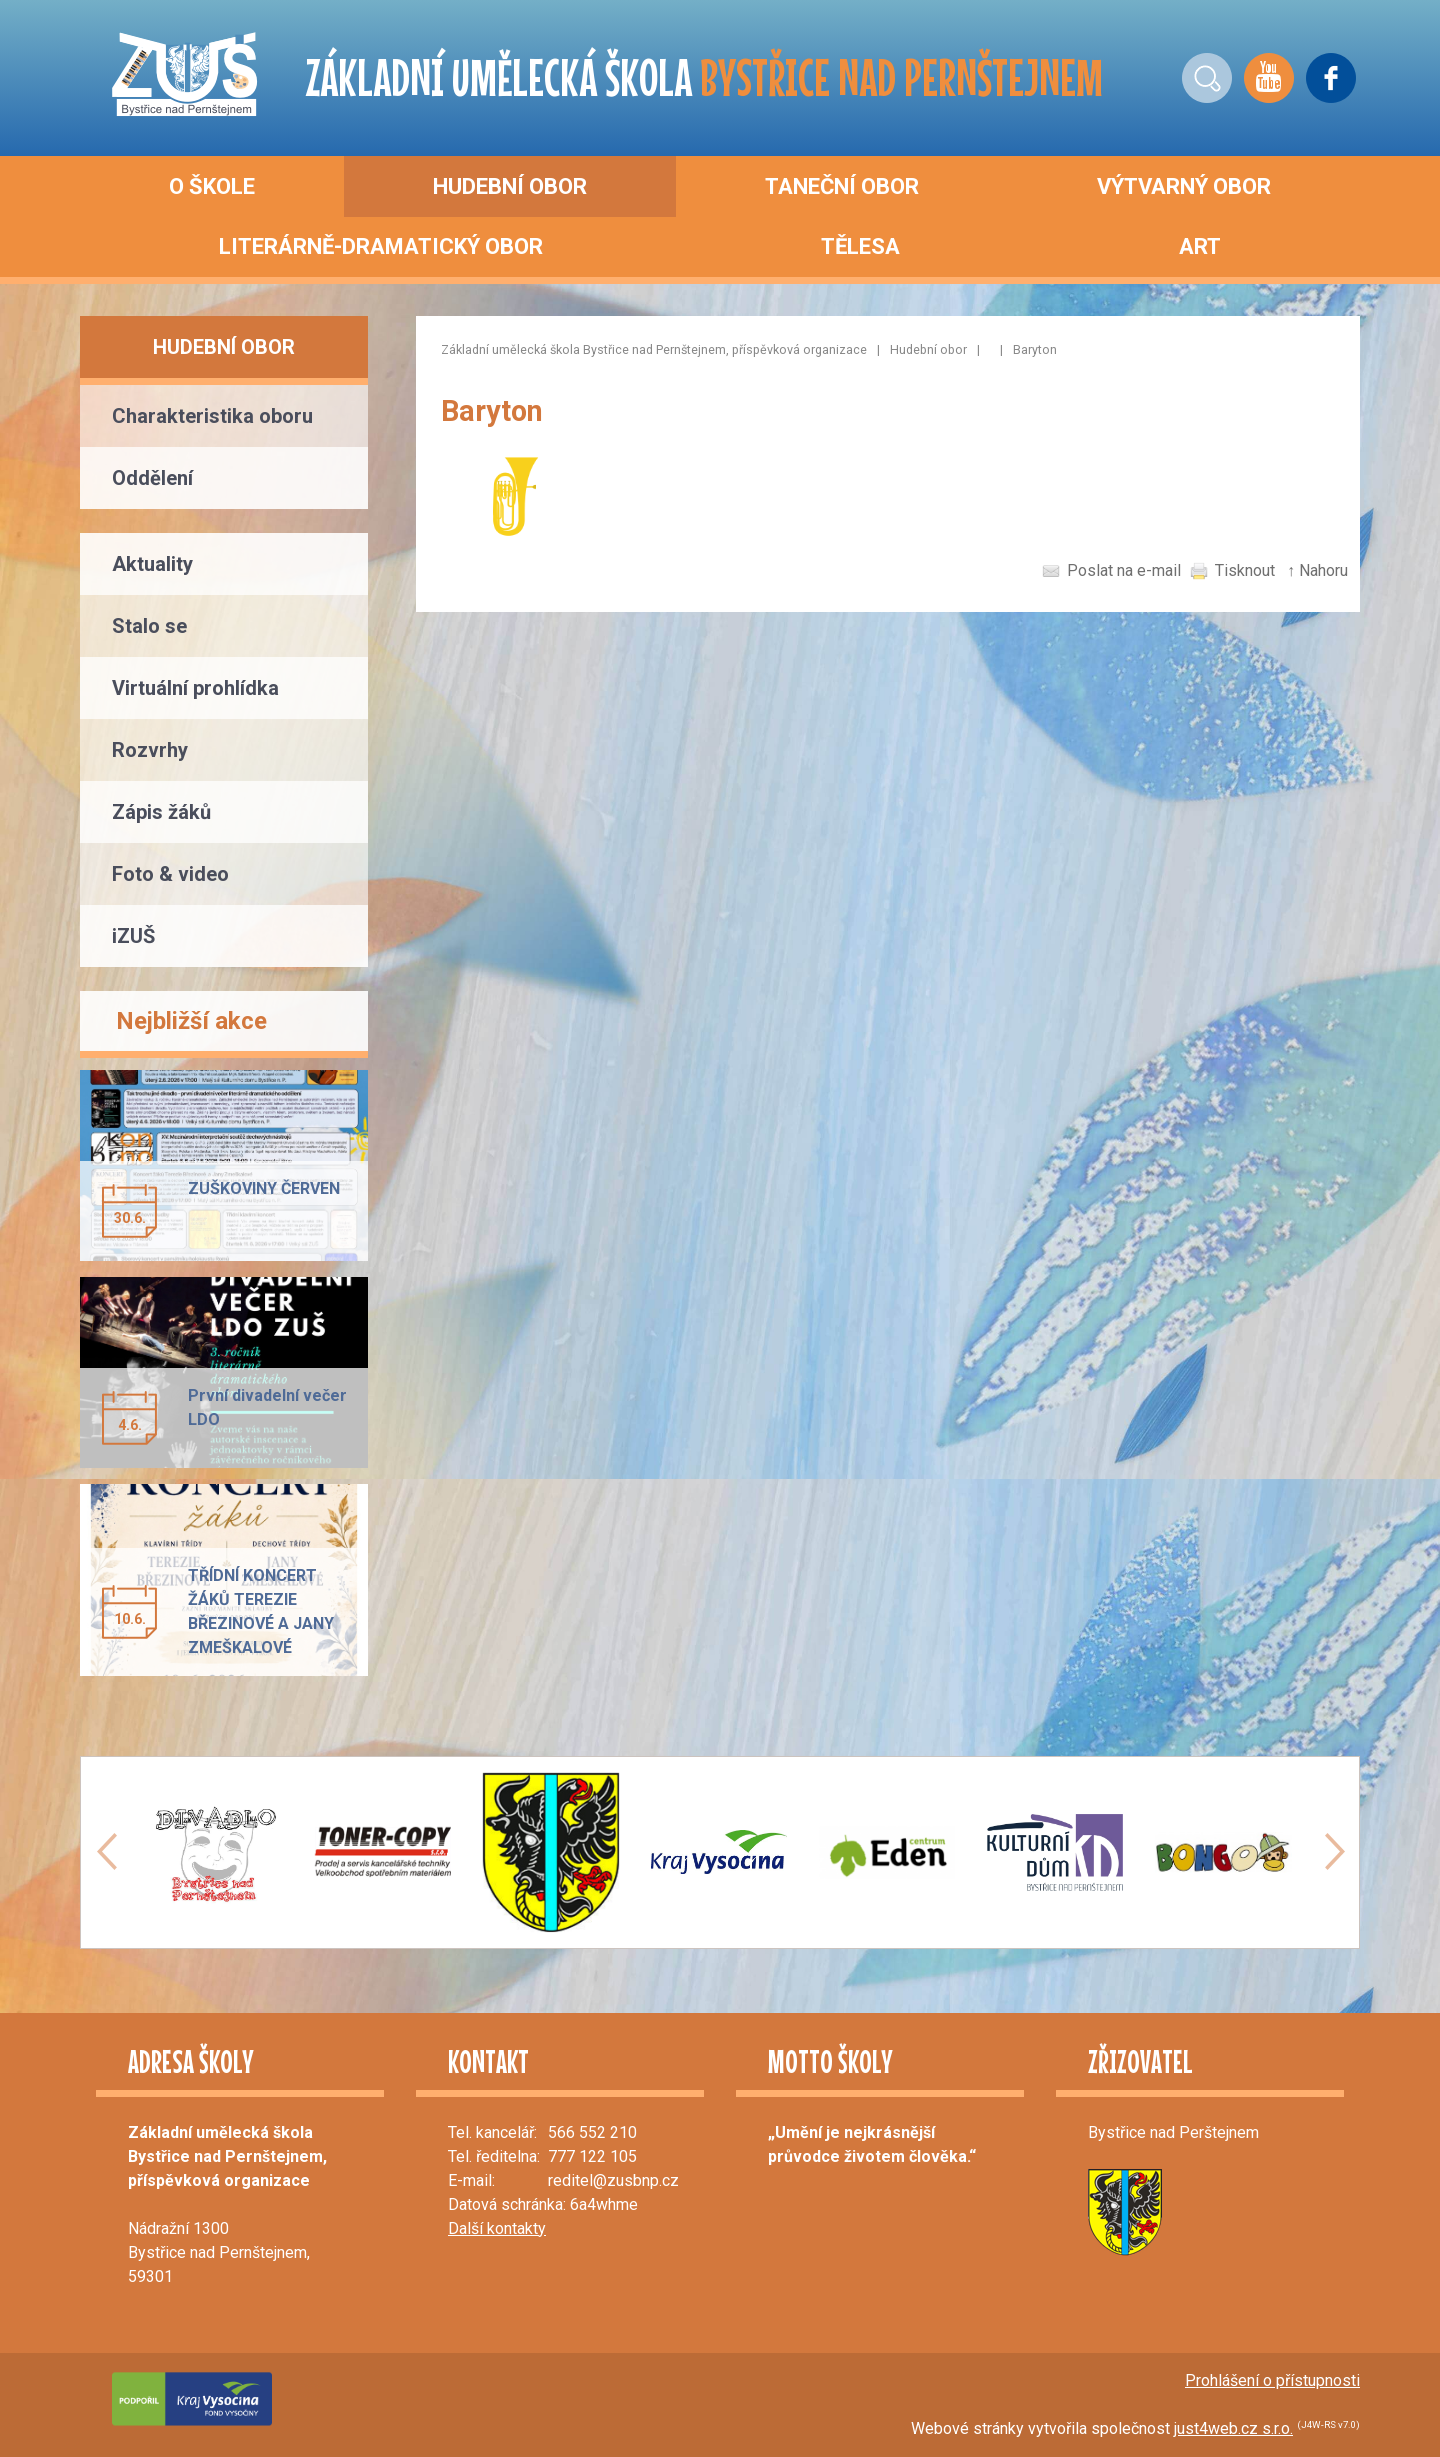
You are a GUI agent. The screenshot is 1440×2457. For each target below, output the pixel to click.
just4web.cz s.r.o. (1233, 2428)
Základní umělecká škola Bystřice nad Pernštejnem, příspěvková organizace (654, 349)
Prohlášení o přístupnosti (1272, 2380)
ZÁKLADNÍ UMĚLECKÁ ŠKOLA (704, 77)
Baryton (1035, 349)
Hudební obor (928, 349)
